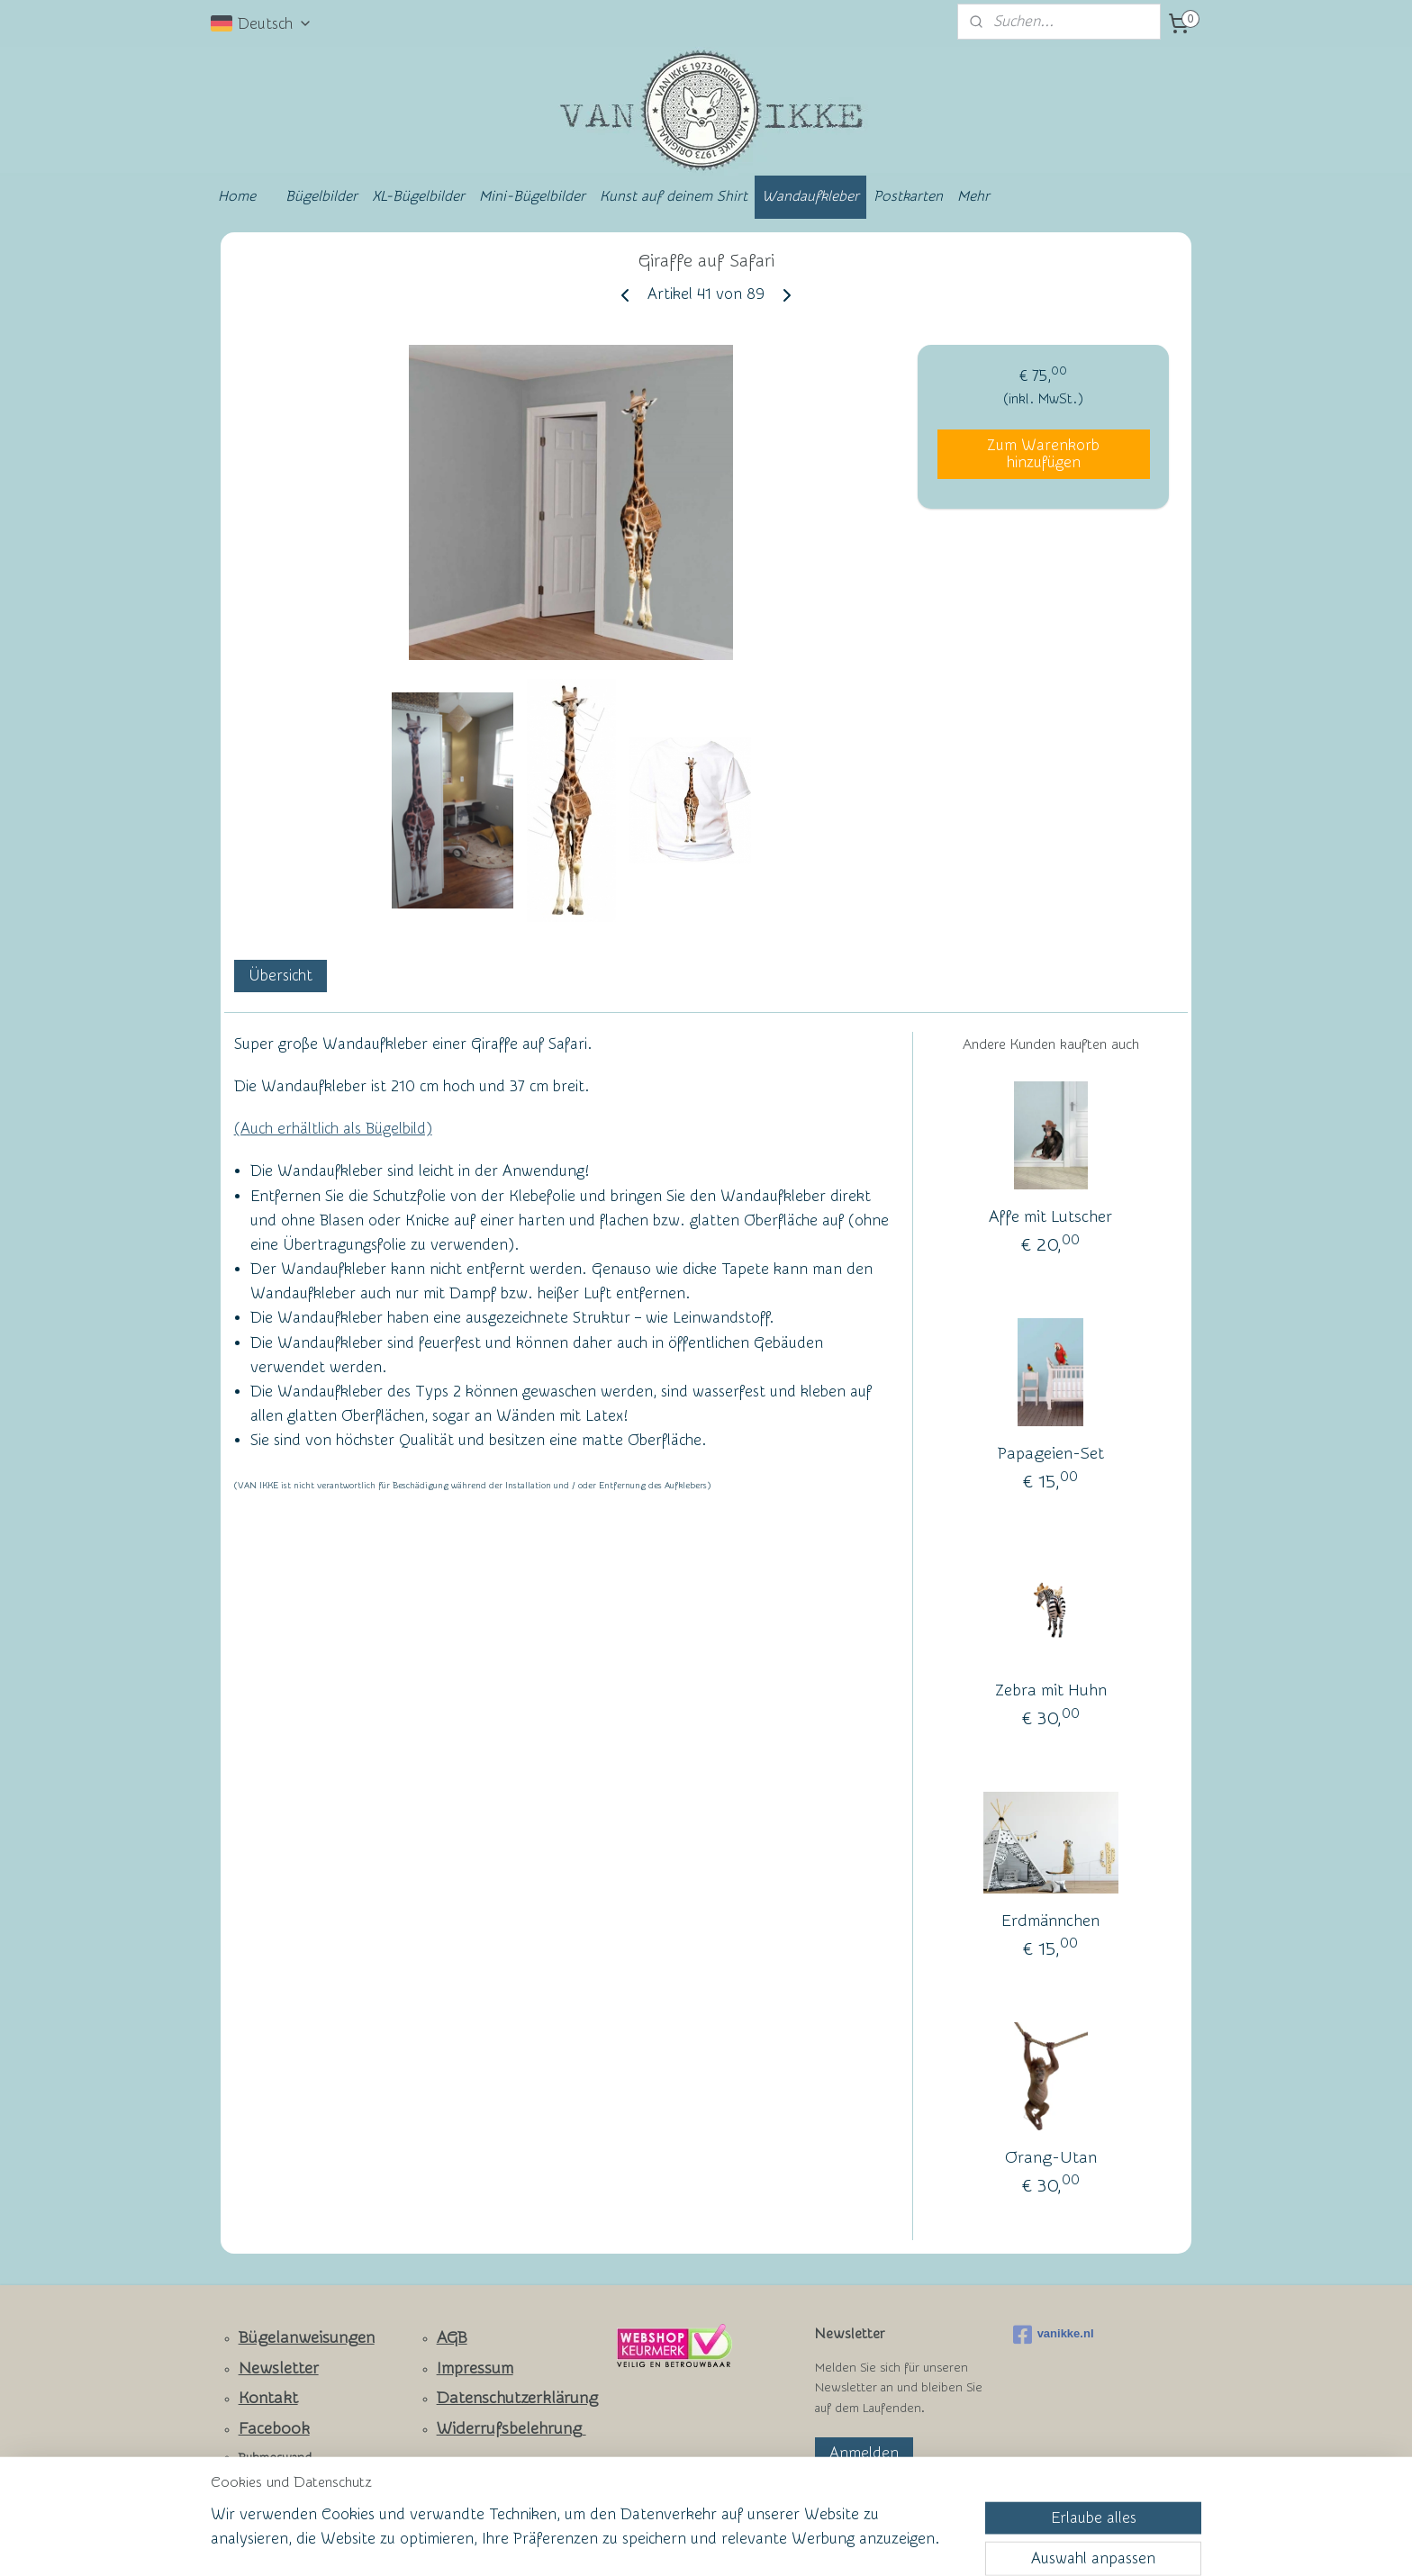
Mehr (973, 196)
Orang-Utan (1051, 2157)
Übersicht (280, 976)
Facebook (274, 2428)
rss (671, 2543)
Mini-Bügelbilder (532, 196)
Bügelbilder (321, 196)
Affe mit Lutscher (1050, 1217)
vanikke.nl (1053, 2335)
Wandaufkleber (810, 196)
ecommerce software (734, 2543)
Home (237, 196)
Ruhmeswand (275, 2458)
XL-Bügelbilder (418, 196)
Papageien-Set (1051, 1454)
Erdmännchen (1050, 1921)
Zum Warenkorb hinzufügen (1043, 454)
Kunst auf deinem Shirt (673, 196)
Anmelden (864, 2453)
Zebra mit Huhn (1051, 1691)
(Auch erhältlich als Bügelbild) (333, 1128)
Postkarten (908, 196)
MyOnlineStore (881, 2543)
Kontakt (268, 2398)
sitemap (637, 2543)
